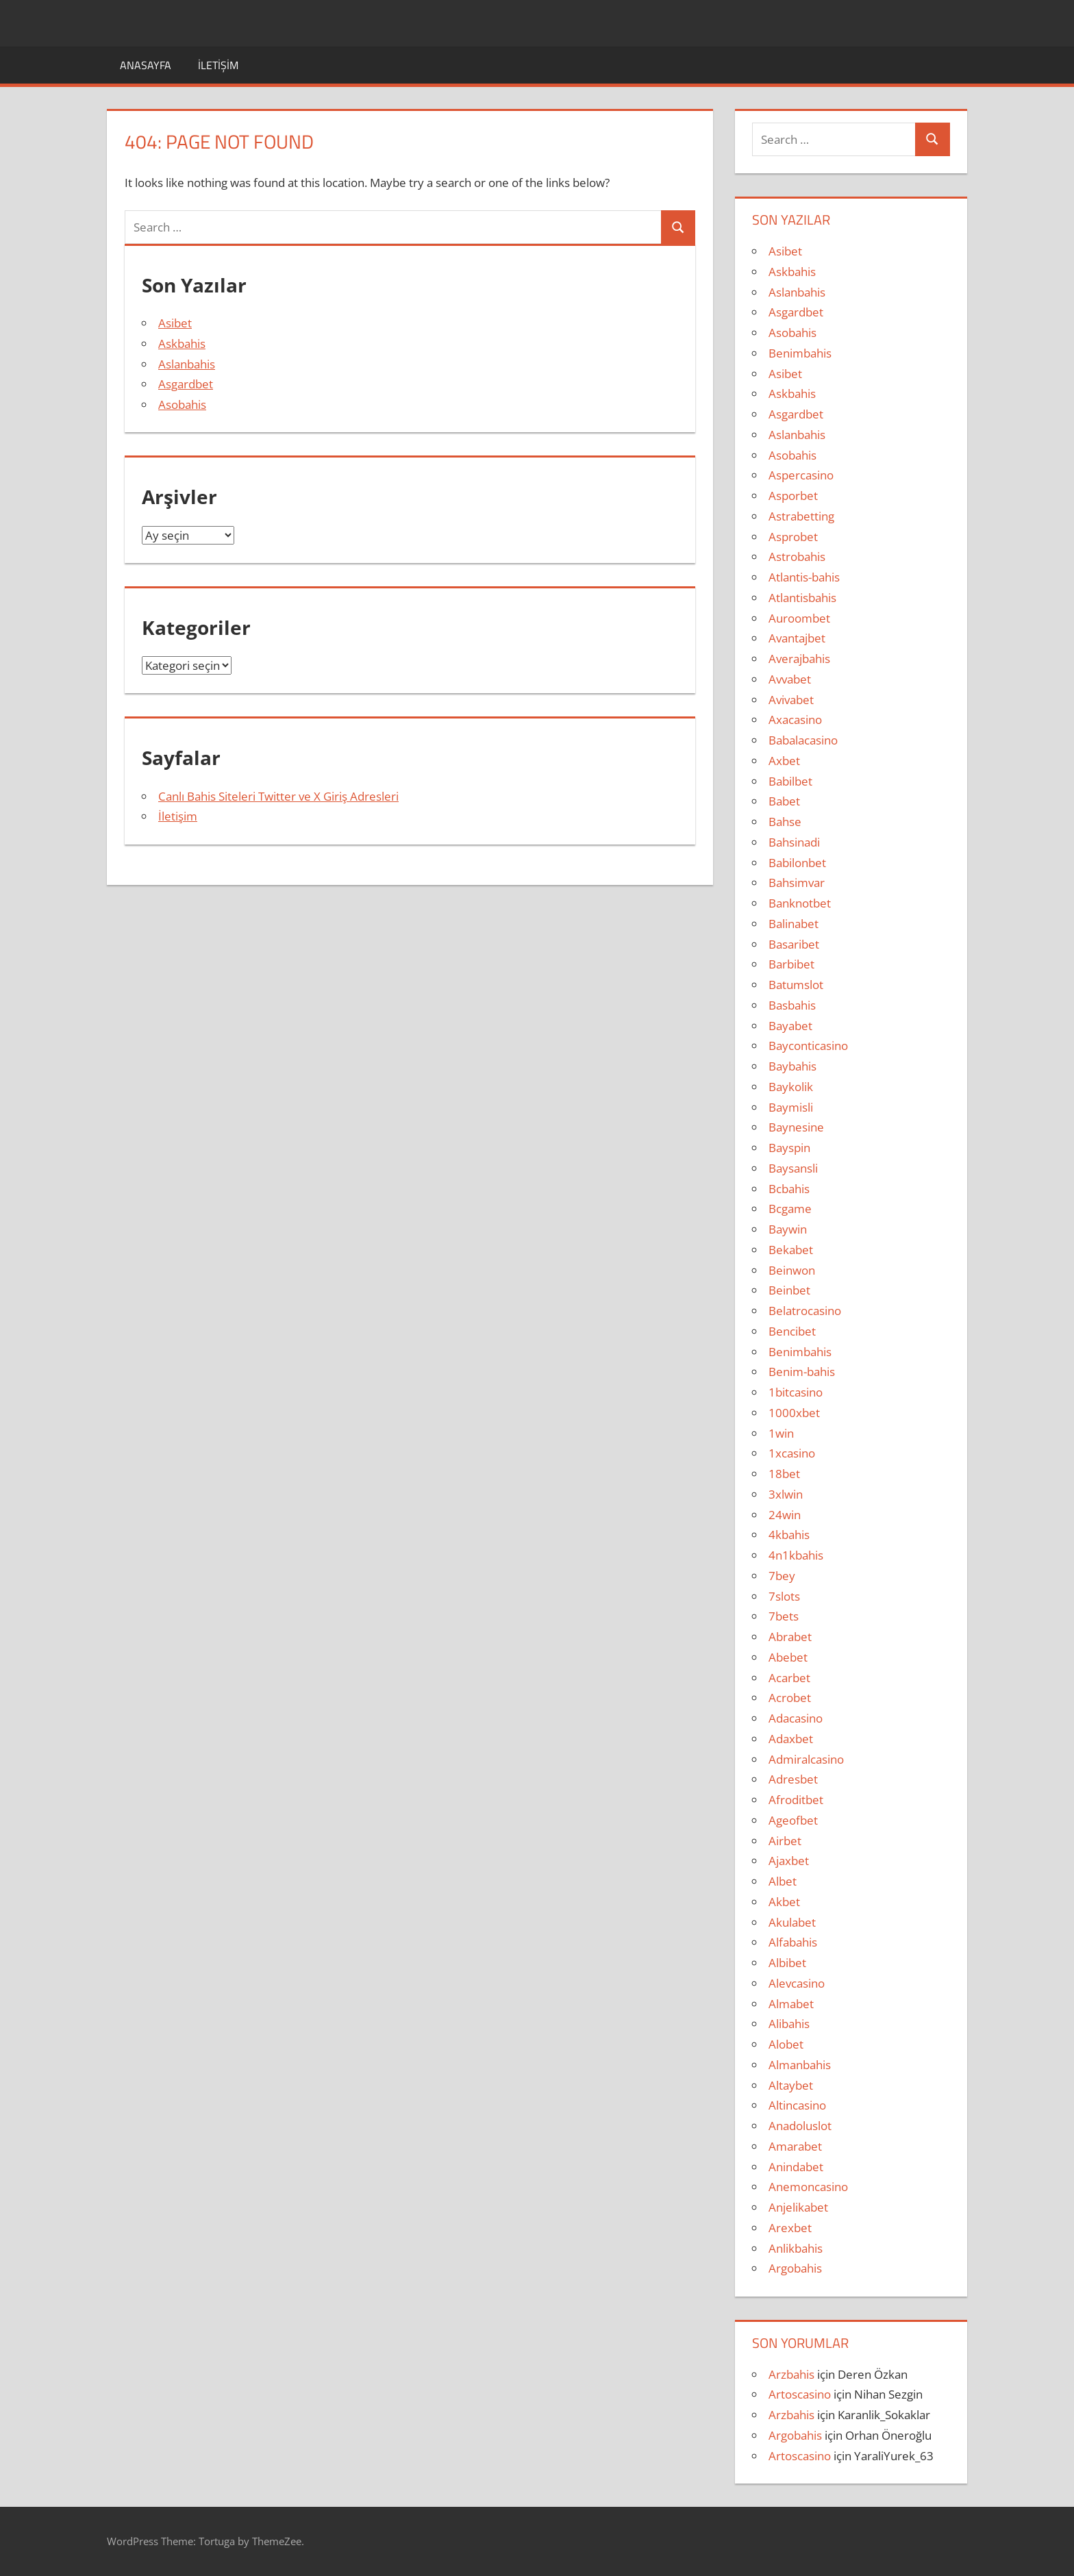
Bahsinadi (794, 842)
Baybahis (792, 1066)
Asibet (175, 323)
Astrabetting (801, 516)
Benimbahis (800, 353)
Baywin (788, 1229)
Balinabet (794, 923)
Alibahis (789, 2023)
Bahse (785, 821)
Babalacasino (803, 740)
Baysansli (793, 1168)
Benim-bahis (802, 1371)
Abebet (788, 1657)
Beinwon (792, 1270)
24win (785, 1515)
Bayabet (790, 1026)
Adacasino (796, 1718)
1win (781, 1433)
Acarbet (789, 1678)
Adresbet (793, 1779)
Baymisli (791, 1107)
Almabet (791, 2004)
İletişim (218, 65)
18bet (784, 1473)
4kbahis (789, 1534)
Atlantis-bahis (804, 577)
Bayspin (789, 1147)
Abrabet (790, 1637)
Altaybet (791, 2085)
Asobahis (182, 404)
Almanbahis (800, 2065)
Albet (783, 1881)
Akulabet (792, 1922)
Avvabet (790, 679)
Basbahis (792, 1005)
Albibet (787, 1963)
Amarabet (795, 2146)
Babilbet (790, 781)
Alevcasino (797, 1983)
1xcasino (792, 1453)
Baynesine (796, 1127)
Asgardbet (185, 384)
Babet (784, 801)
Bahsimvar (797, 882)
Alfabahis (793, 1942)
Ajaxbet (789, 1860)
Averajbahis (799, 658)
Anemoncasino (808, 2186)
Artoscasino (800, 2394)
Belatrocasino (805, 1310)
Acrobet (790, 1697)
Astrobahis (797, 556)
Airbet (785, 1841)
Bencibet (792, 1331)
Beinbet (789, 1290)
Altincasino (797, 2105)
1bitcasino (796, 1392)
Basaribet (794, 944)
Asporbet (793, 495)
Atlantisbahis (802, 597)
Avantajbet (797, 638)
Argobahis (795, 2268)
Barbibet (791, 964)
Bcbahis (789, 1189)
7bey (782, 1576)
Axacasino (795, 719)
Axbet (784, 760)
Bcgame (790, 1208)
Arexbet (790, 2228)
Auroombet (799, 618)
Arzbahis (791, 2374)
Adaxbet (791, 1739)
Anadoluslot (800, 2126)
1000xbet (794, 1413)
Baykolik (791, 1087)
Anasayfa (145, 65)
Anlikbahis (796, 2248)
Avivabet (791, 700)
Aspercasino (801, 475)
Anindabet (796, 2167)
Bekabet (791, 1250)
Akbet (784, 1902)
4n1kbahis (796, 1555)
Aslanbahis (186, 364)
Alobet (786, 2044)
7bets (784, 1616)
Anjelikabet (798, 2207)
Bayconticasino (808, 1045)
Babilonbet (797, 863)
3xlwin (786, 1494)
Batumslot (796, 984)
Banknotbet (800, 903)
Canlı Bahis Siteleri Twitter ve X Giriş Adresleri (278, 796)
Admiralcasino (806, 1759)
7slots (784, 1596)
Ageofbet (793, 1820)
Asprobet (793, 537)
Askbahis (181, 343)
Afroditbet (796, 1800)
